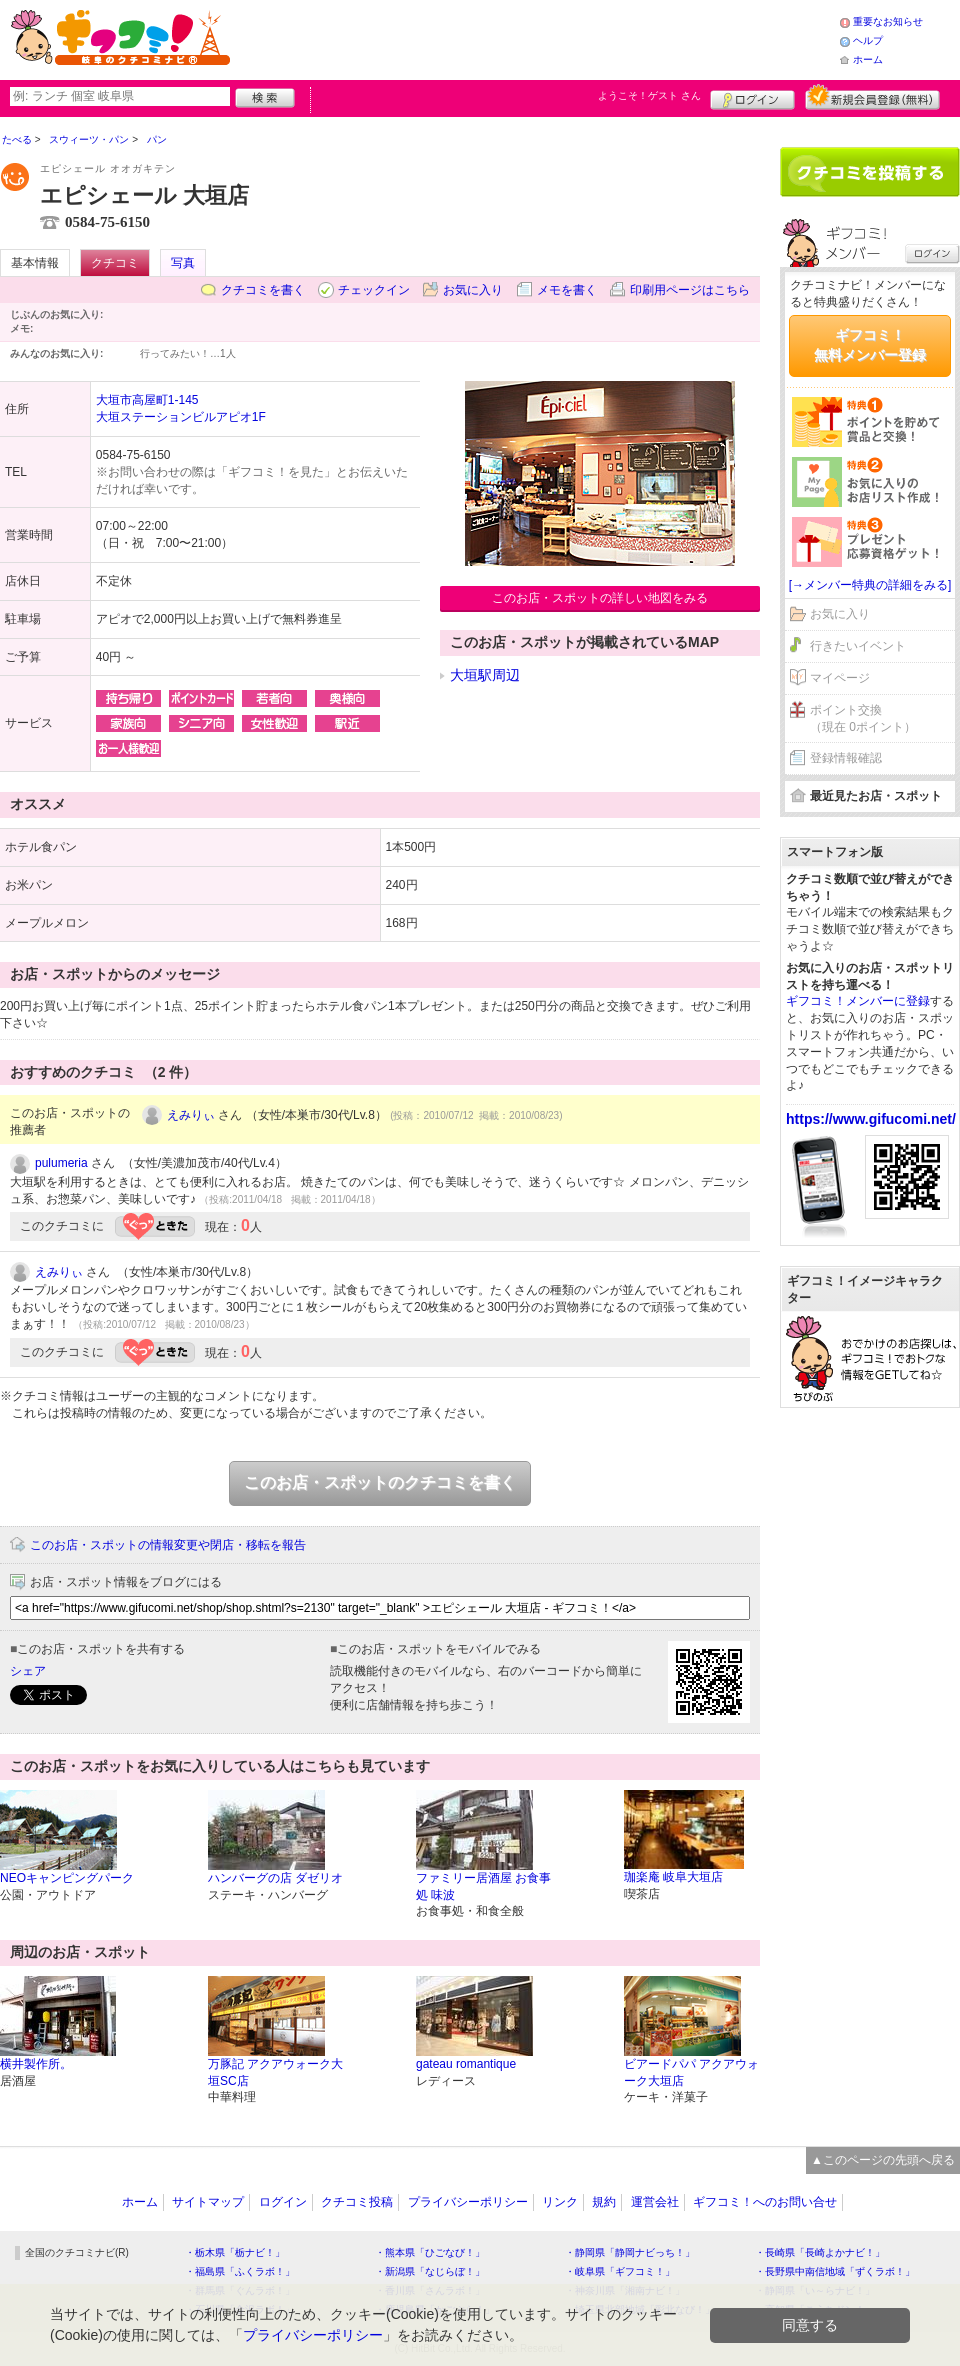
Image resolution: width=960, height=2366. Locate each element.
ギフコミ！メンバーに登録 (858, 1001)
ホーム (868, 59)
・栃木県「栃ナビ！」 (235, 2252)
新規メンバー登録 (872, 97)
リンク (560, 2202)
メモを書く (567, 290)
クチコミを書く (263, 290)
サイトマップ (208, 2202)
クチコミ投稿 (357, 2202)
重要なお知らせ (888, 21)
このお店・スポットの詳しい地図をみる (600, 598)
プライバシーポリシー (468, 2202)
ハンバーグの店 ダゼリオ (275, 1878)
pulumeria (61, 1163)
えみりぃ (191, 1115)
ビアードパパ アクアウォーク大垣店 (691, 2072)
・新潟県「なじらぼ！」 (430, 2271)
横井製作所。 (36, 2064)
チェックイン (374, 290)
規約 (604, 2202)
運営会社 (655, 2202)
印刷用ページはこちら (690, 290)
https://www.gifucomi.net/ (871, 1119)
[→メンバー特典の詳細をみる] (870, 585)
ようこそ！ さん (649, 95)
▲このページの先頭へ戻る (883, 2160)
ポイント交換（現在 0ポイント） (863, 718)
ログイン (752, 97)
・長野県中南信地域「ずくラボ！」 (835, 2271)
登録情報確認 (846, 758)
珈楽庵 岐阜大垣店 (673, 1877)
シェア (28, 1671)
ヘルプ (868, 40)
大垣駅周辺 (485, 675)
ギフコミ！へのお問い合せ (765, 2202)
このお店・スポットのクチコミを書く (380, 1482)
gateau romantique (466, 2064)
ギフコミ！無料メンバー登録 (870, 345)
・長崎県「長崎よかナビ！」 (820, 2252)
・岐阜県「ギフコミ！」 (620, 2271)
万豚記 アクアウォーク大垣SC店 (275, 2072)
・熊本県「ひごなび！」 (430, 2252)
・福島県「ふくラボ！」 (240, 2271)
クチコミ (115, 263)
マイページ (840, 678)
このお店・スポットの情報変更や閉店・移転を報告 (168, 1545)
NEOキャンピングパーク (67, 1878)
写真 (183, 263)
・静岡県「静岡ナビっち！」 (630, 2252)
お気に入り (473, 290)
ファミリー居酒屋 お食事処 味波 (483, 1886)
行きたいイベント (858, 646)
